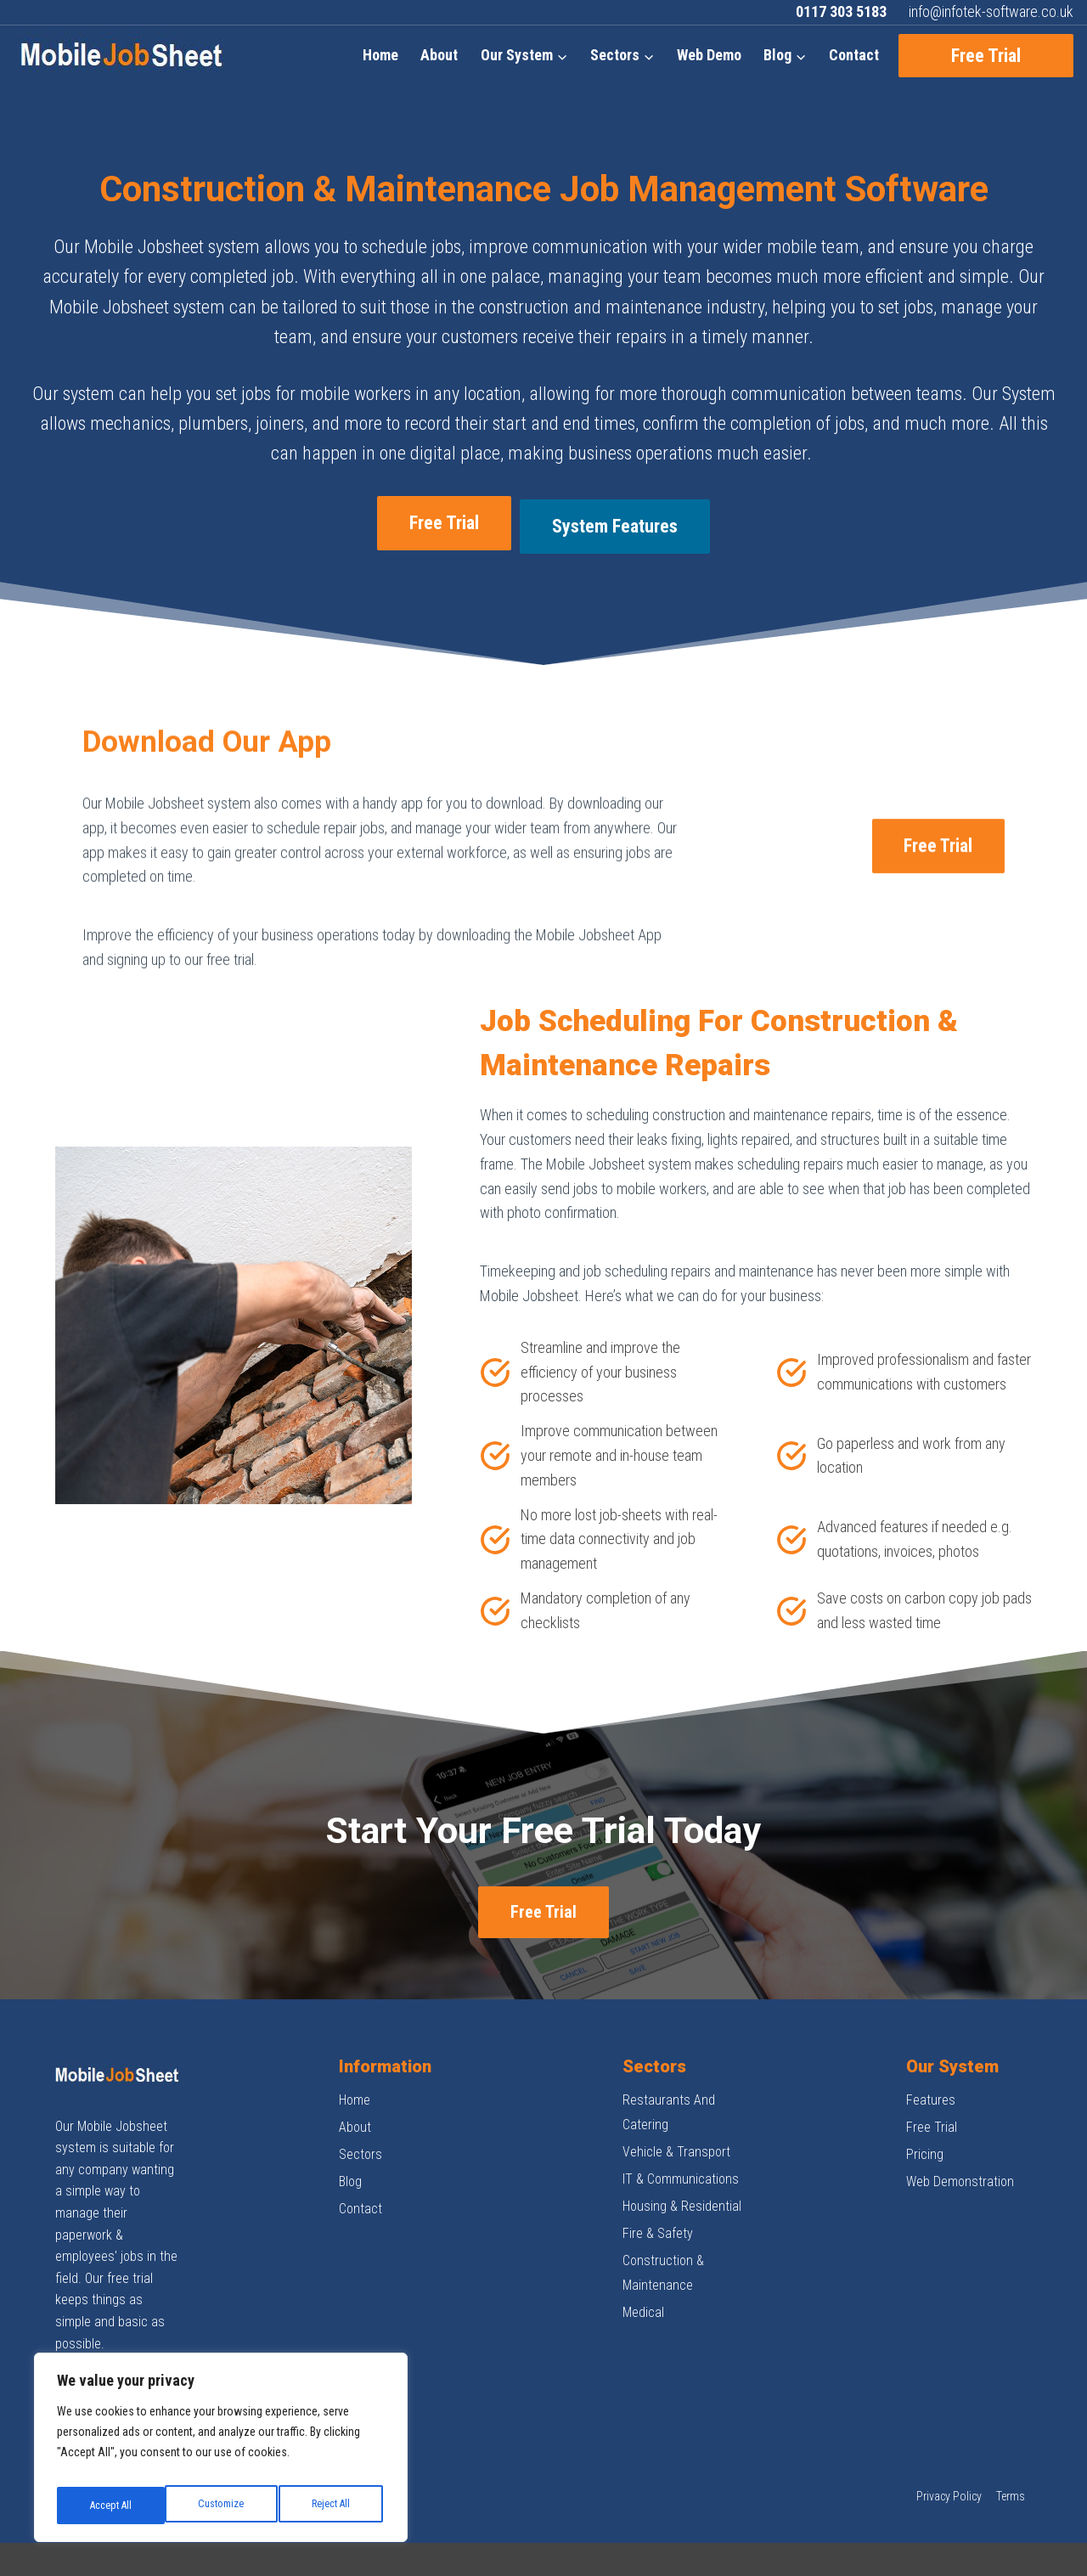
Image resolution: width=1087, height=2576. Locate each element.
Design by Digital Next (981, 2538)
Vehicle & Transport (676, 2108)
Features (930, 2056)
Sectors (360, 2110)
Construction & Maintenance (663, 2228)
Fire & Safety (657, 2189)
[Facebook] (68, 2337)
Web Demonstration (960, 2137)
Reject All (222, 2505)
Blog (350, 2137)
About (439, 55)
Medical (643, 2268)
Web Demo (709, 55)
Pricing (924, 2110)
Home (380, 55)
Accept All (332, 2505)
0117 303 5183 (841, 11)
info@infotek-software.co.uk (991, 11)
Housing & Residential (681, 2162)
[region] (221, 2453)
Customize (111, 2505)
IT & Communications (680, 2135)
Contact (854, 55)
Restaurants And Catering (668, 2068)
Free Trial (986, 55)
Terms (1010, 2452)
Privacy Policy (949, 2452)
